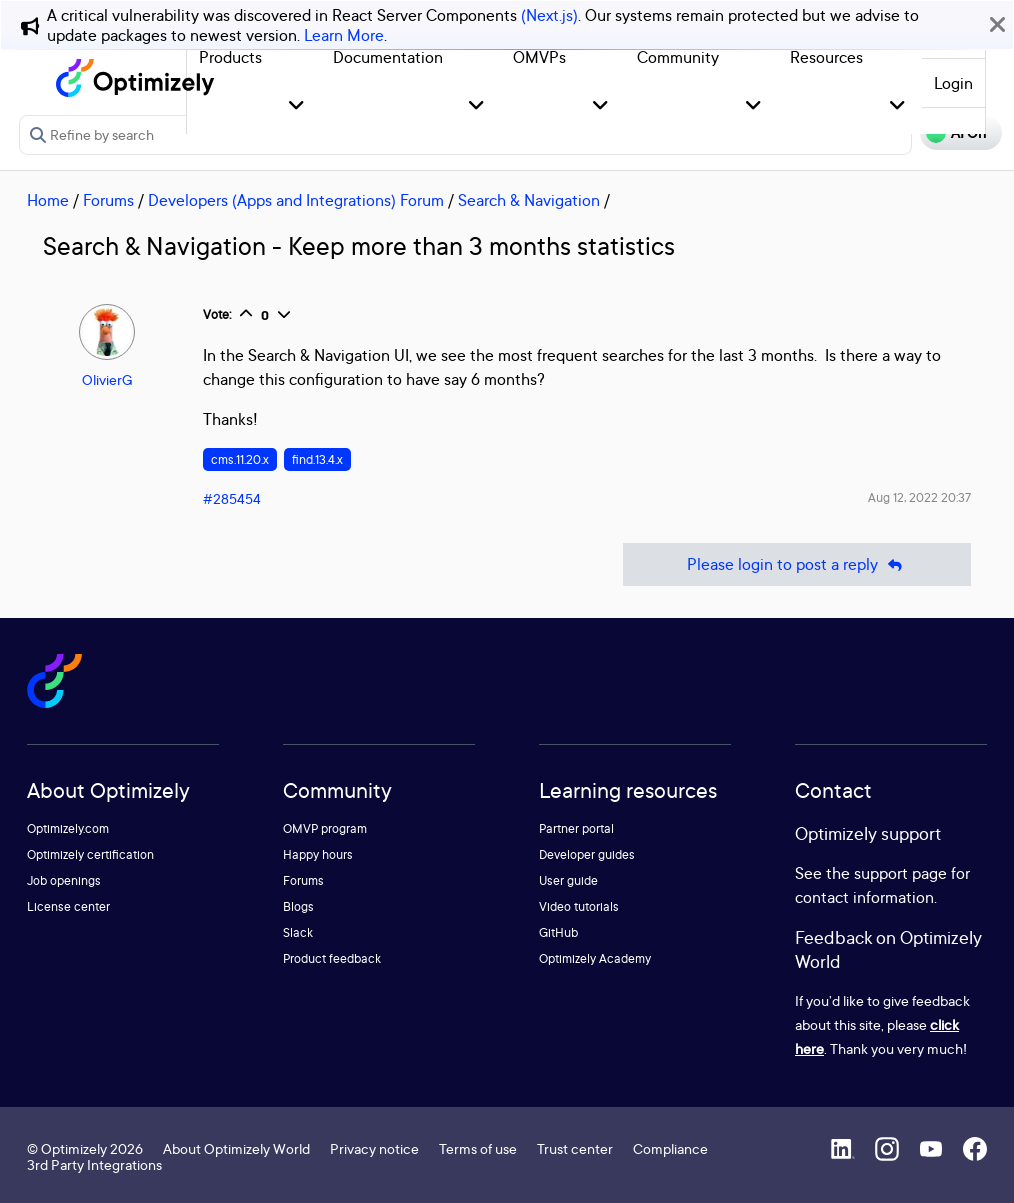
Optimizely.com (68, 828)
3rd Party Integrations (94, 1164)
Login (953, 83)
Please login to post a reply (797, 564)
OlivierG (107, 379)
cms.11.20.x (240, 459)
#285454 (232, 498)
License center (68, 906)
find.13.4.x (317, 459)
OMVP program (325, 828)
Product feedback (332, 958)
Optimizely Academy (595, 958)
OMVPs (539, 57)
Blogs (298, 906)
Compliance (670, 1148)
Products (230, 57)
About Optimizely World (236, 1148)
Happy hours (318, 854)
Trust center (575, 1148)
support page (900, 873)
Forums (108, 200)
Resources (826, 57)
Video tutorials (579, 906)
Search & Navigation (529, 200)
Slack (298, 932)
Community (678, 57)
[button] (296, 106)
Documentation (388, 57)
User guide (568, 880)
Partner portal (576, 828)
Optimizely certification (90, 854)
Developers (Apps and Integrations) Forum (296, 200)
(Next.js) (549, 15)
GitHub (558, 932)
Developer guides (587, 854)
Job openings (64, 880)
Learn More (344, 35)
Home (48, 200)
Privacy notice (374, 1148)
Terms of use (478, 1148)
